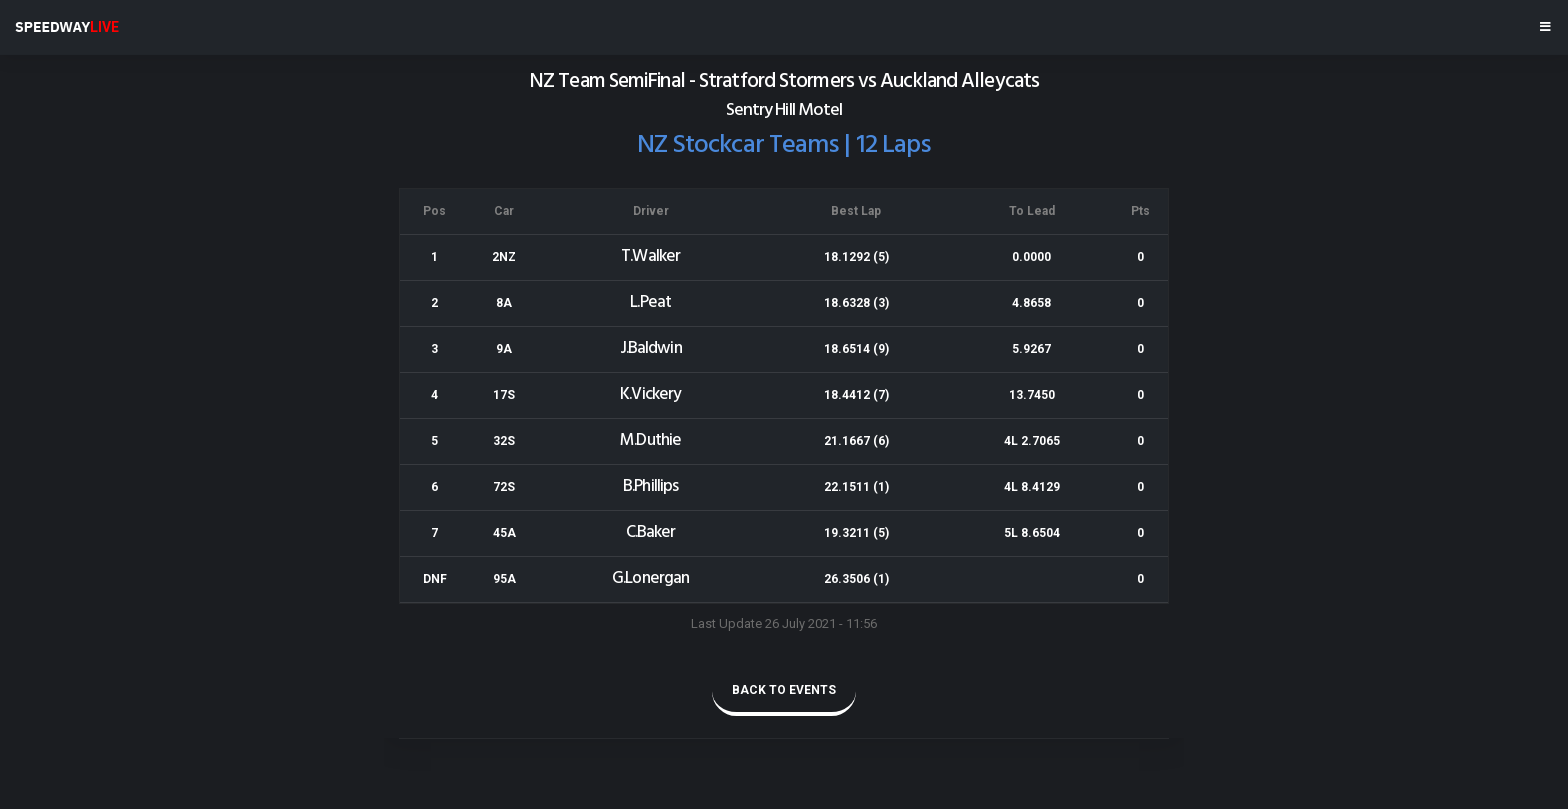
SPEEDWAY (67, 27)
